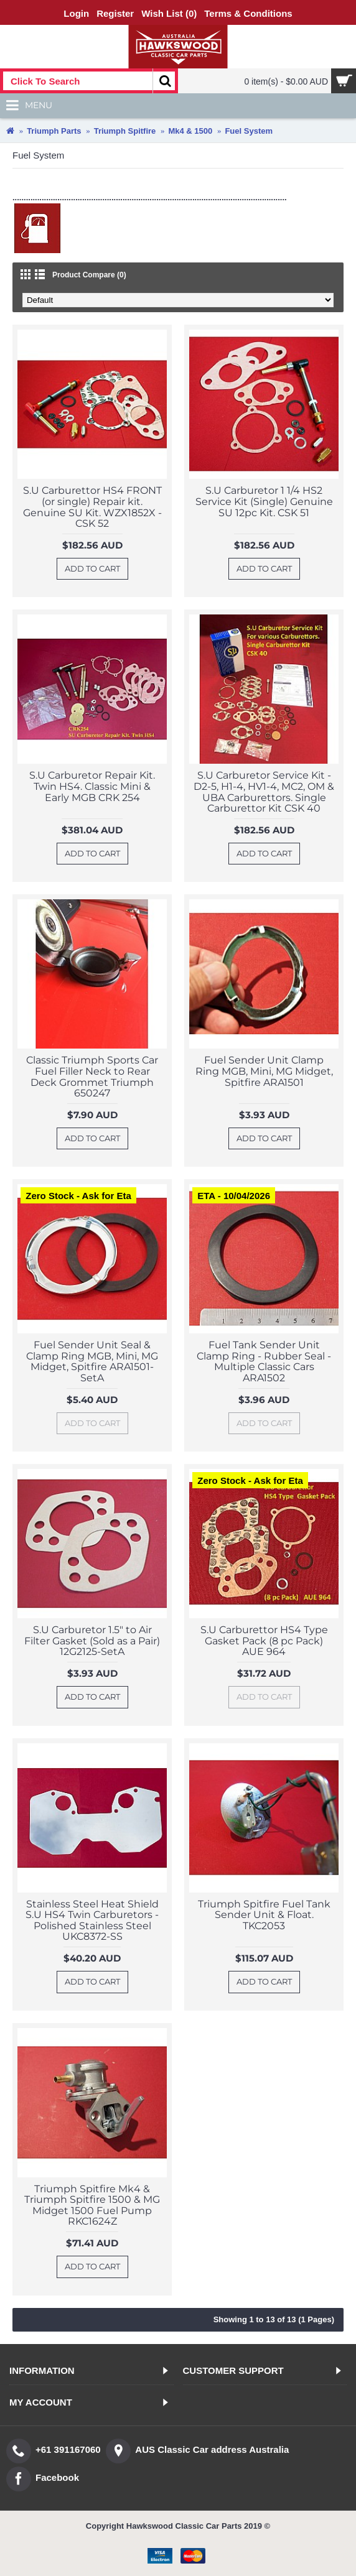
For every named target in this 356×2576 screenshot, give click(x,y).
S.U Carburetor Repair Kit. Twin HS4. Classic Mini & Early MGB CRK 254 (92, 786)
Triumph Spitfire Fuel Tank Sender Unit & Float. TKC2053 (264, 1915)
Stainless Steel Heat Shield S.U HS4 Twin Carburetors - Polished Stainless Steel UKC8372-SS (92, 1920)
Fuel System (249, 131)
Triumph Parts (54, 131)
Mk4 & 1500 (190, 131)
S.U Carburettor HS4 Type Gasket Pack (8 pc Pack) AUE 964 (264, 1640)
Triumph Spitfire (125, 131)
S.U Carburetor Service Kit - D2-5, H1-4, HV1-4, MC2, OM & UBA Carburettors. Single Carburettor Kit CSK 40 (264, 791)
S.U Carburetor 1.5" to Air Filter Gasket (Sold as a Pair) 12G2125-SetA (92, 1640)
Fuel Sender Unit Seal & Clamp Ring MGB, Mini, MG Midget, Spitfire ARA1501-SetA (92, 1361)
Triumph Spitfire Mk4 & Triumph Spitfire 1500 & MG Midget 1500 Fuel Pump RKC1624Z (92, 2205)
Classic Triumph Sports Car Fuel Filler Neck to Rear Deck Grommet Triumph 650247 (92, 1076)
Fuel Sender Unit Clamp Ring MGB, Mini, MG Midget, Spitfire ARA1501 (264, 1071)
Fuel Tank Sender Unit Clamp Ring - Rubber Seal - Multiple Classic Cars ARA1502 (264, 1361)
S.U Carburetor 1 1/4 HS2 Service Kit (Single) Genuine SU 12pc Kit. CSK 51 (264, 501)
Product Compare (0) (89, 275)
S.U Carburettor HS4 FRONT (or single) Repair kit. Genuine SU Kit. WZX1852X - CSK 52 (92, 506)
